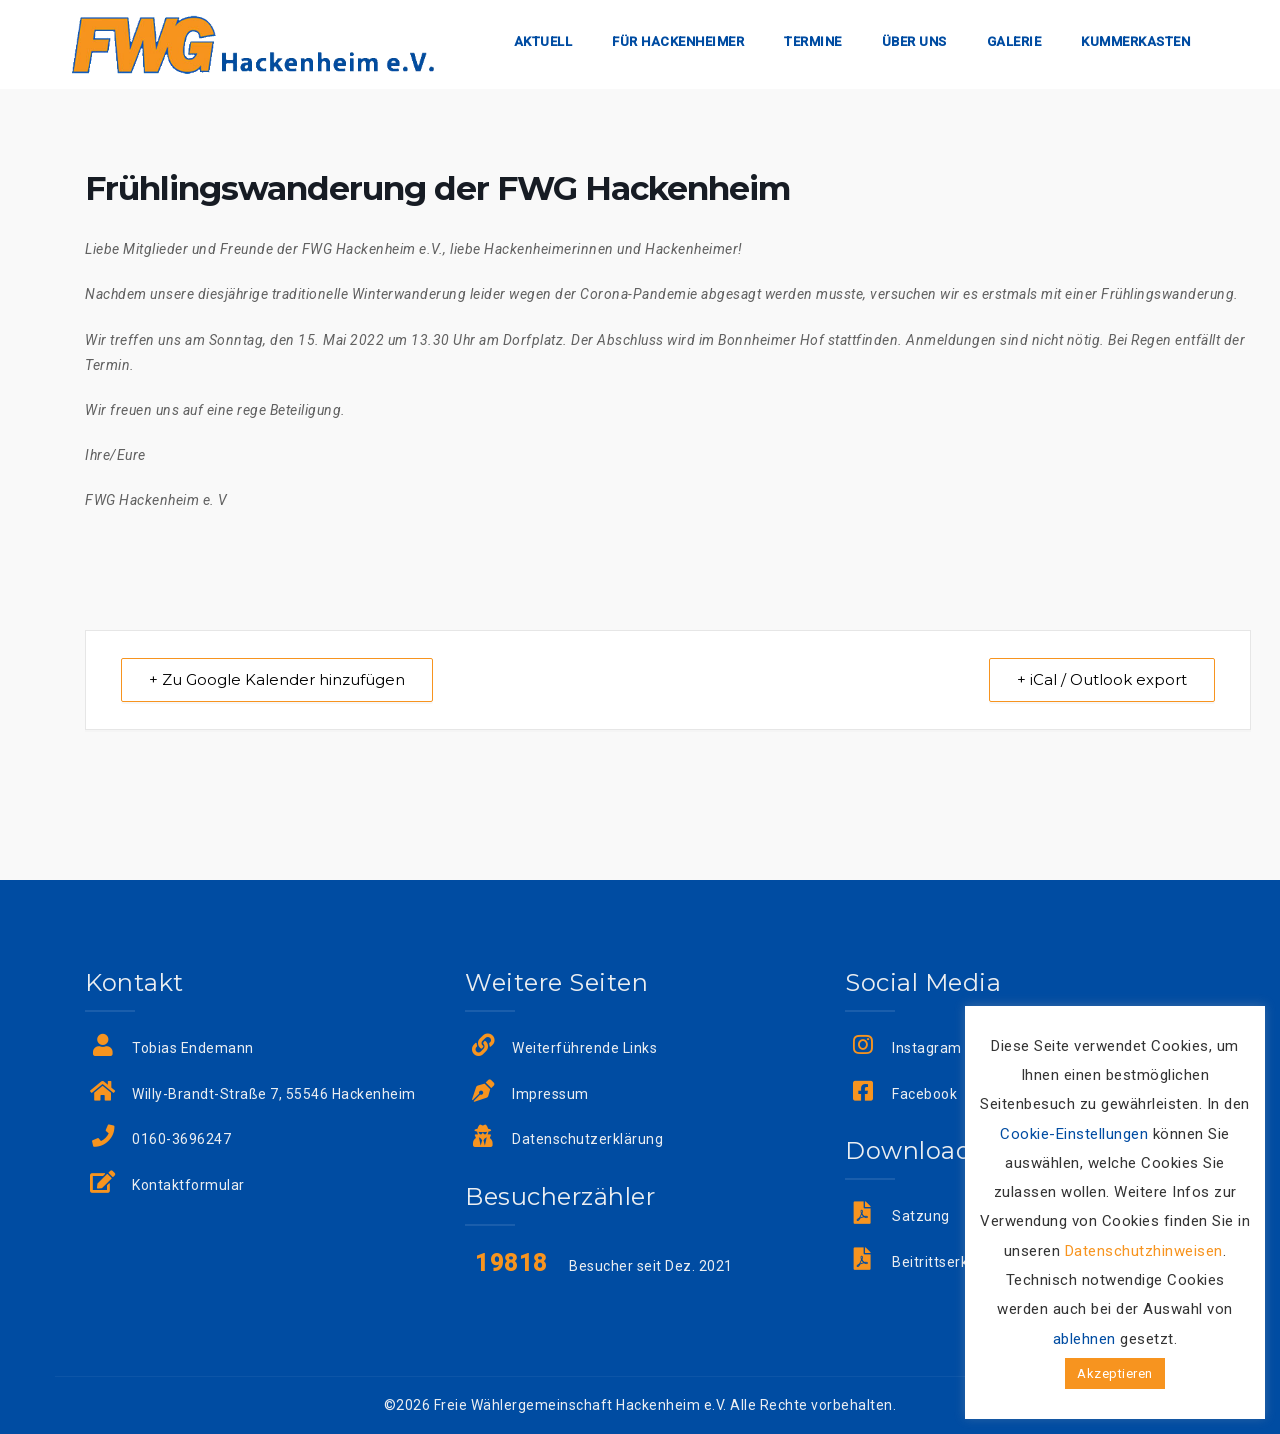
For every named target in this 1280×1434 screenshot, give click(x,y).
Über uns (914, 41)
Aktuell (543, 41)
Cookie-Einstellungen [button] (1074, 1134)
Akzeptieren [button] (1115, 1373)
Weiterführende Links (584, 1048)
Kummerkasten (1135, 41)
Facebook (924, 1094)
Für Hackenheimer (678, 41)
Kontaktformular (188, 1185)
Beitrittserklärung (951, 1262)
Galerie (1014, 41)
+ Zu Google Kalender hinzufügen (278, 679)
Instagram (927, 1048)
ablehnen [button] (1084, 1339)
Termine (813, 41)
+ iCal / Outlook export (1101, 679)
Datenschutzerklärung (587, 1140)
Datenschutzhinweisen (1144, 1251)
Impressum (550, 1094)
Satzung (921, 1216)
